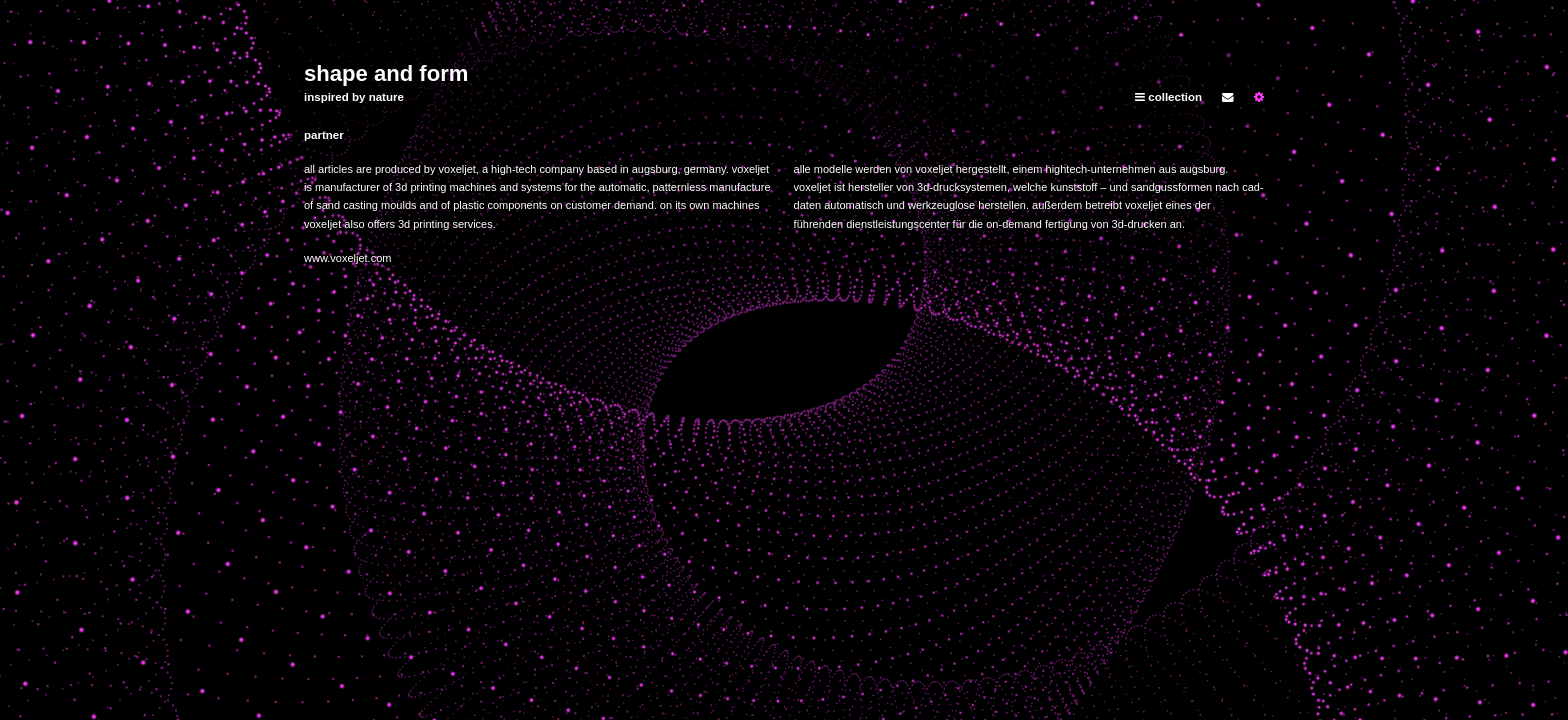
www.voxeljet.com (347, 258)
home (1230, 8)
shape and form (386, 73)
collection (1168, 97)
